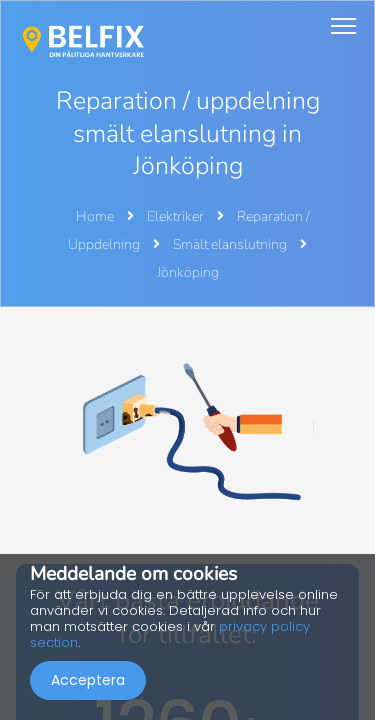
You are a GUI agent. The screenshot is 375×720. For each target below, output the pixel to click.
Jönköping (188, 272)
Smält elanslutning (231, 244)
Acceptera (88, 680)
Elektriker (177, 216)
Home (95, 216)
